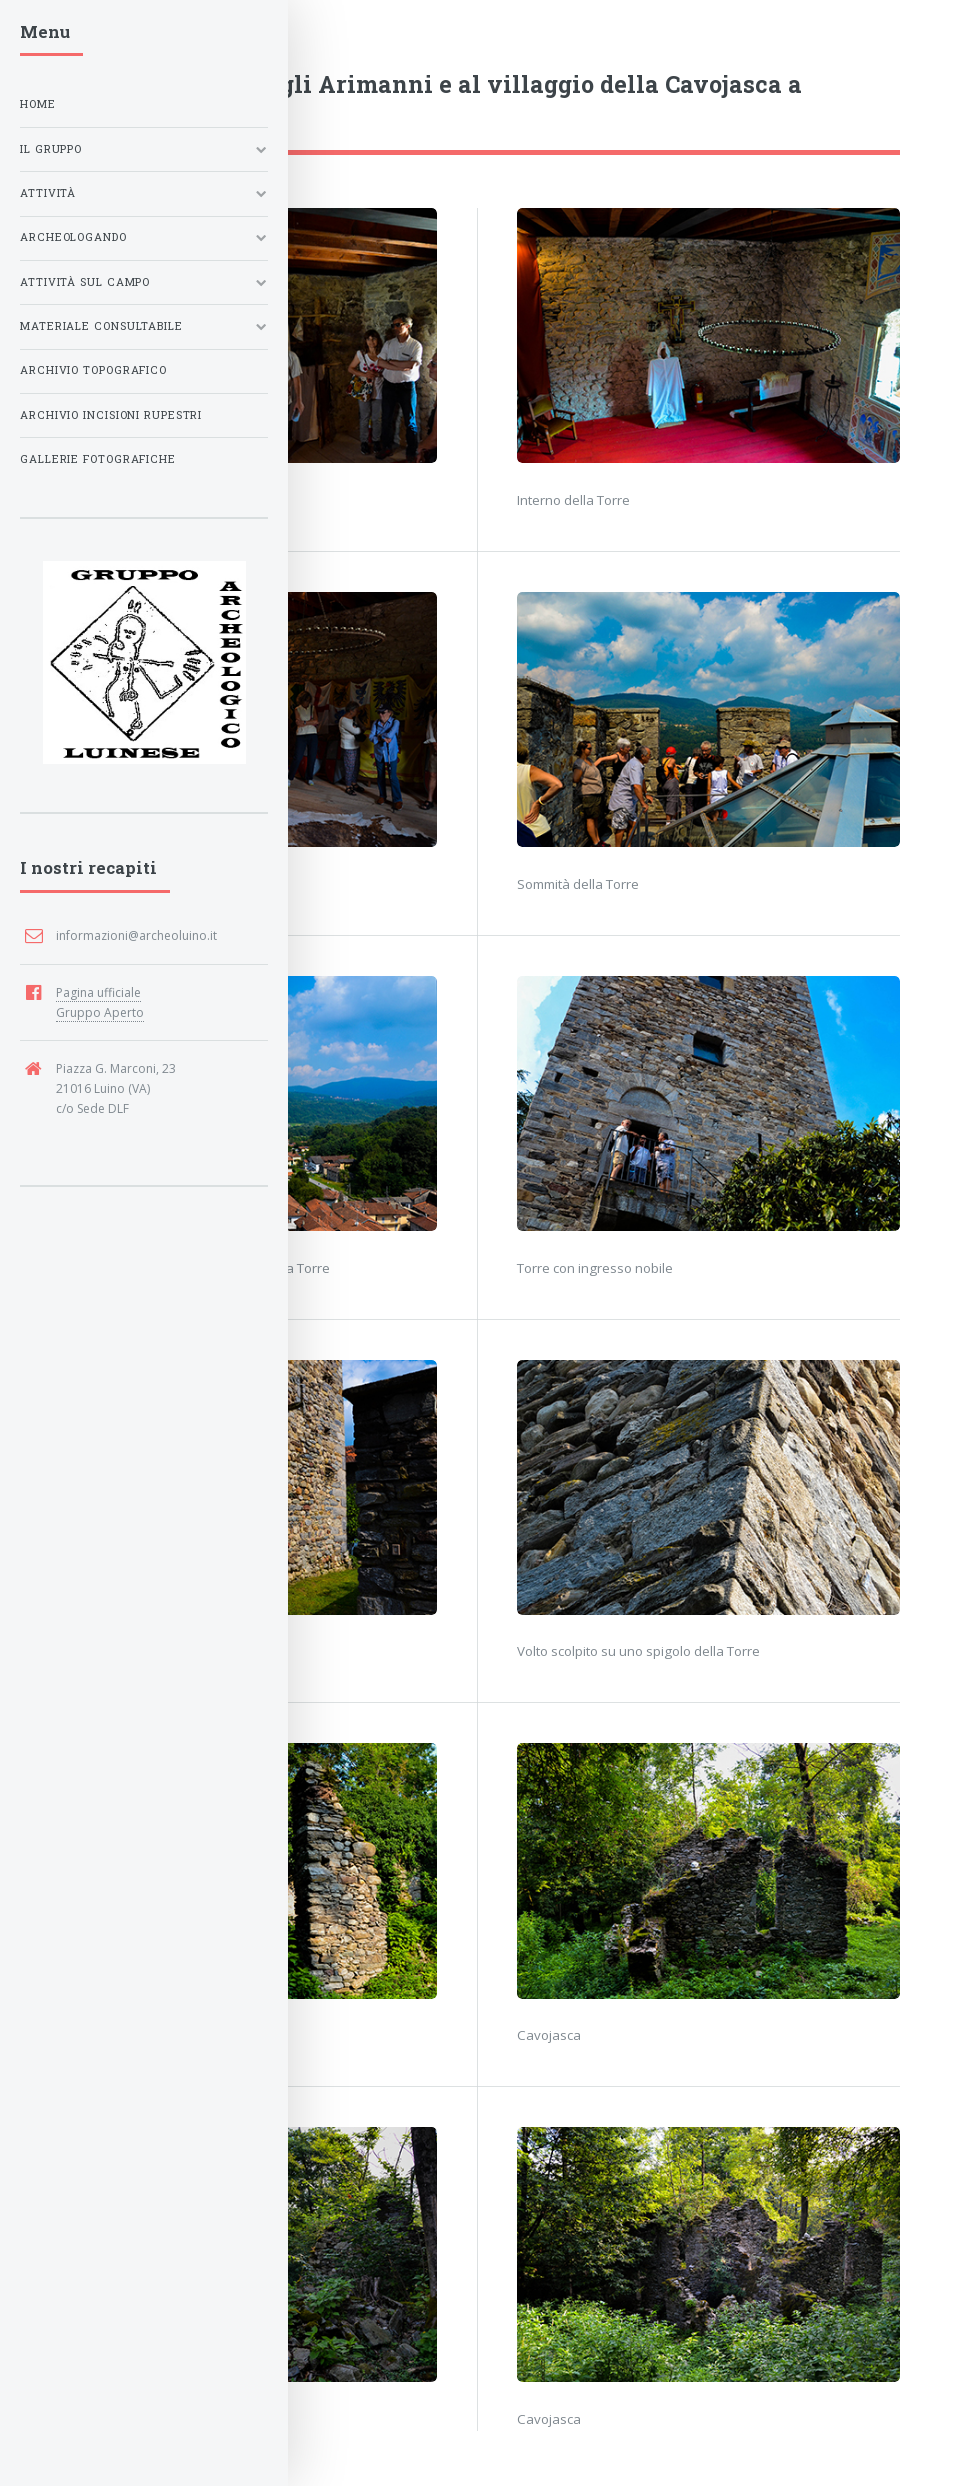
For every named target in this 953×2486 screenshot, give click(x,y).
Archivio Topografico (93, 370)
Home (38, 104)
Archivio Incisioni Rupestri (111, 415)
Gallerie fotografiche (98, 459)
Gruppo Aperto (100, 1012)
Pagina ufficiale (98, 992)
